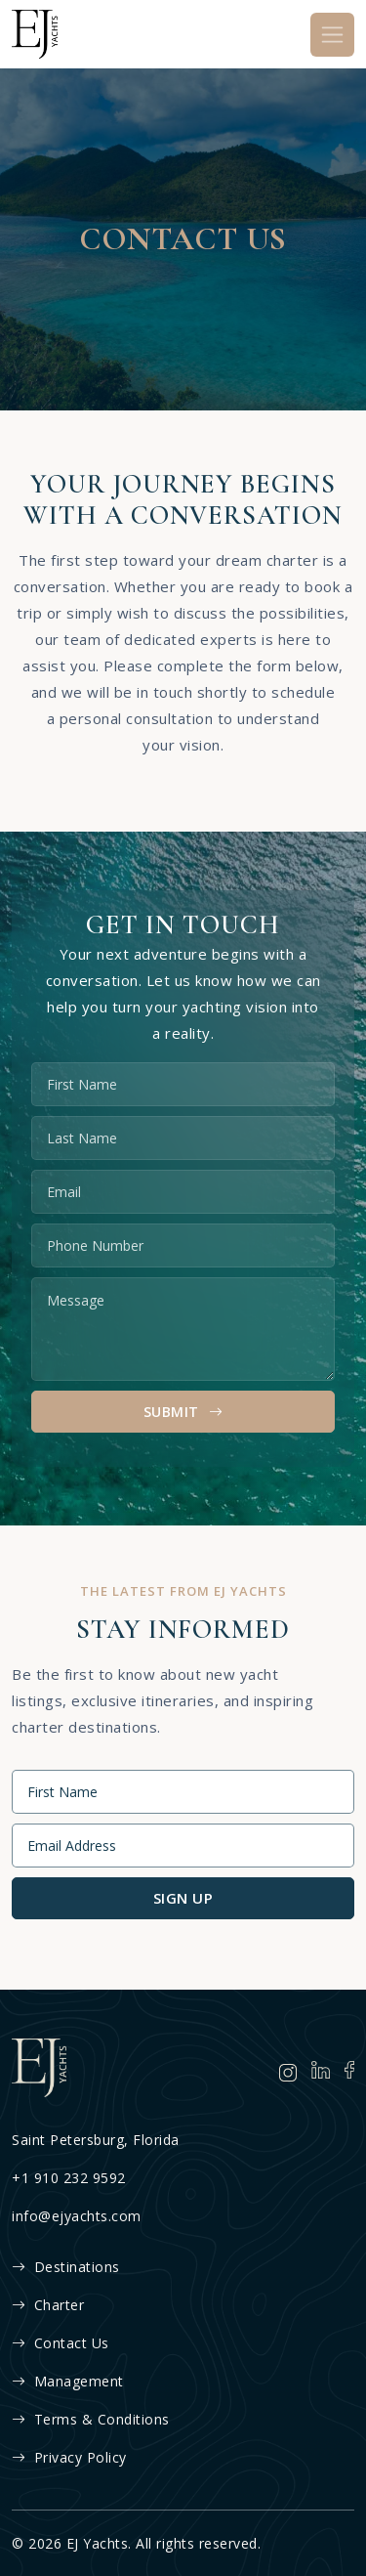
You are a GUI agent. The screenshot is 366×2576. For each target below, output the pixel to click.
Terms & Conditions (91, 2419)
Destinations (66, 2267)
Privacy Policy (69, 2457)
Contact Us (60, 2343)
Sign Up (183, 1898)
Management (68, 2381)
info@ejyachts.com (77, 2216)
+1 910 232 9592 (69, 2177)
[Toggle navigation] (332, 35)
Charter (48, 2305)
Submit (183, 1411)
